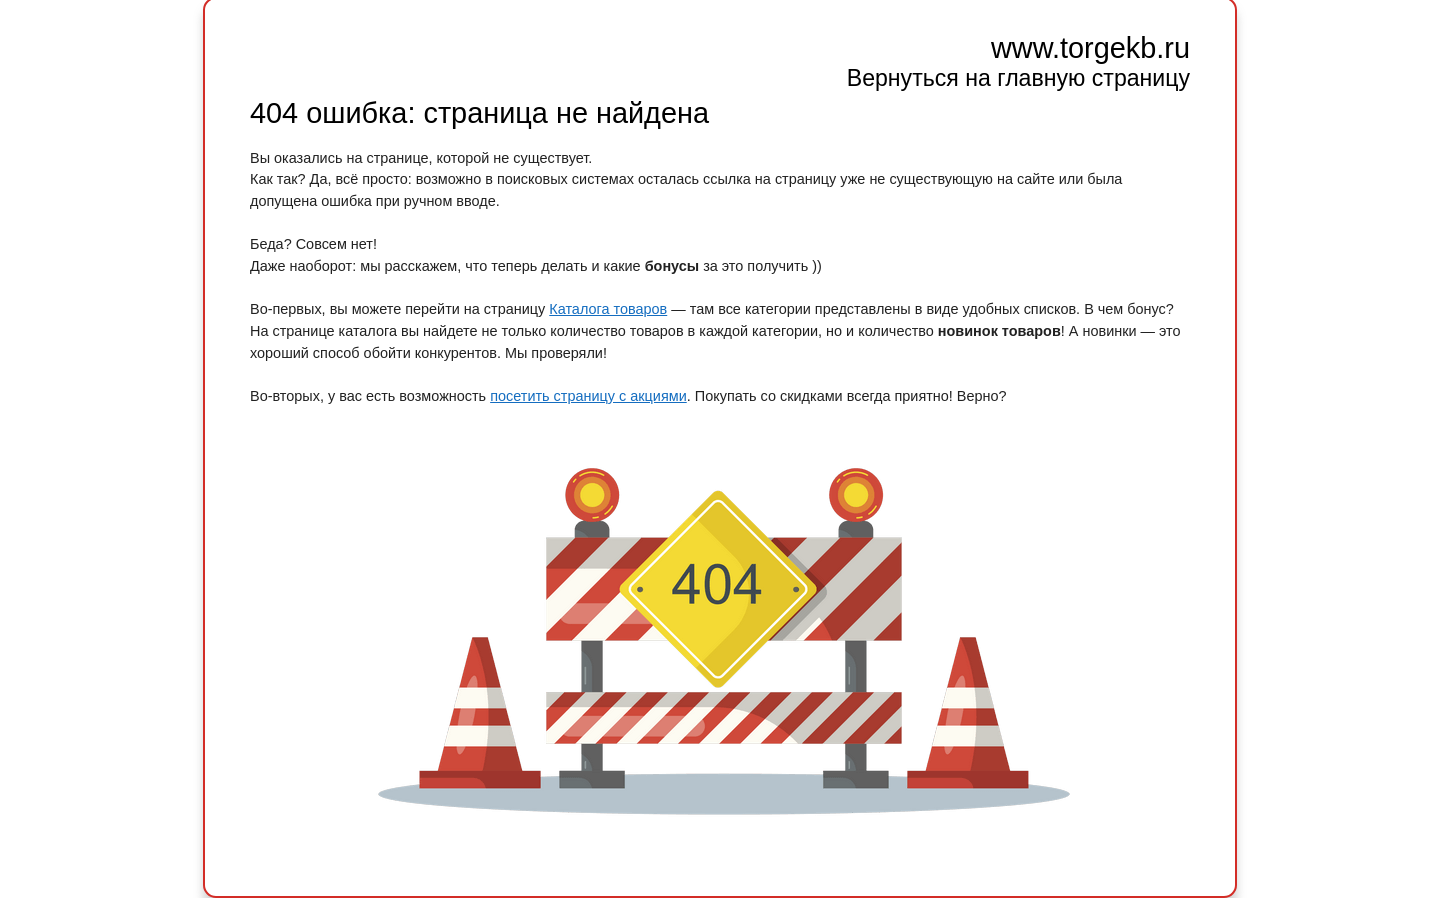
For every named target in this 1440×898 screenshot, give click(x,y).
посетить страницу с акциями (588, 396)
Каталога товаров (608, 309)
